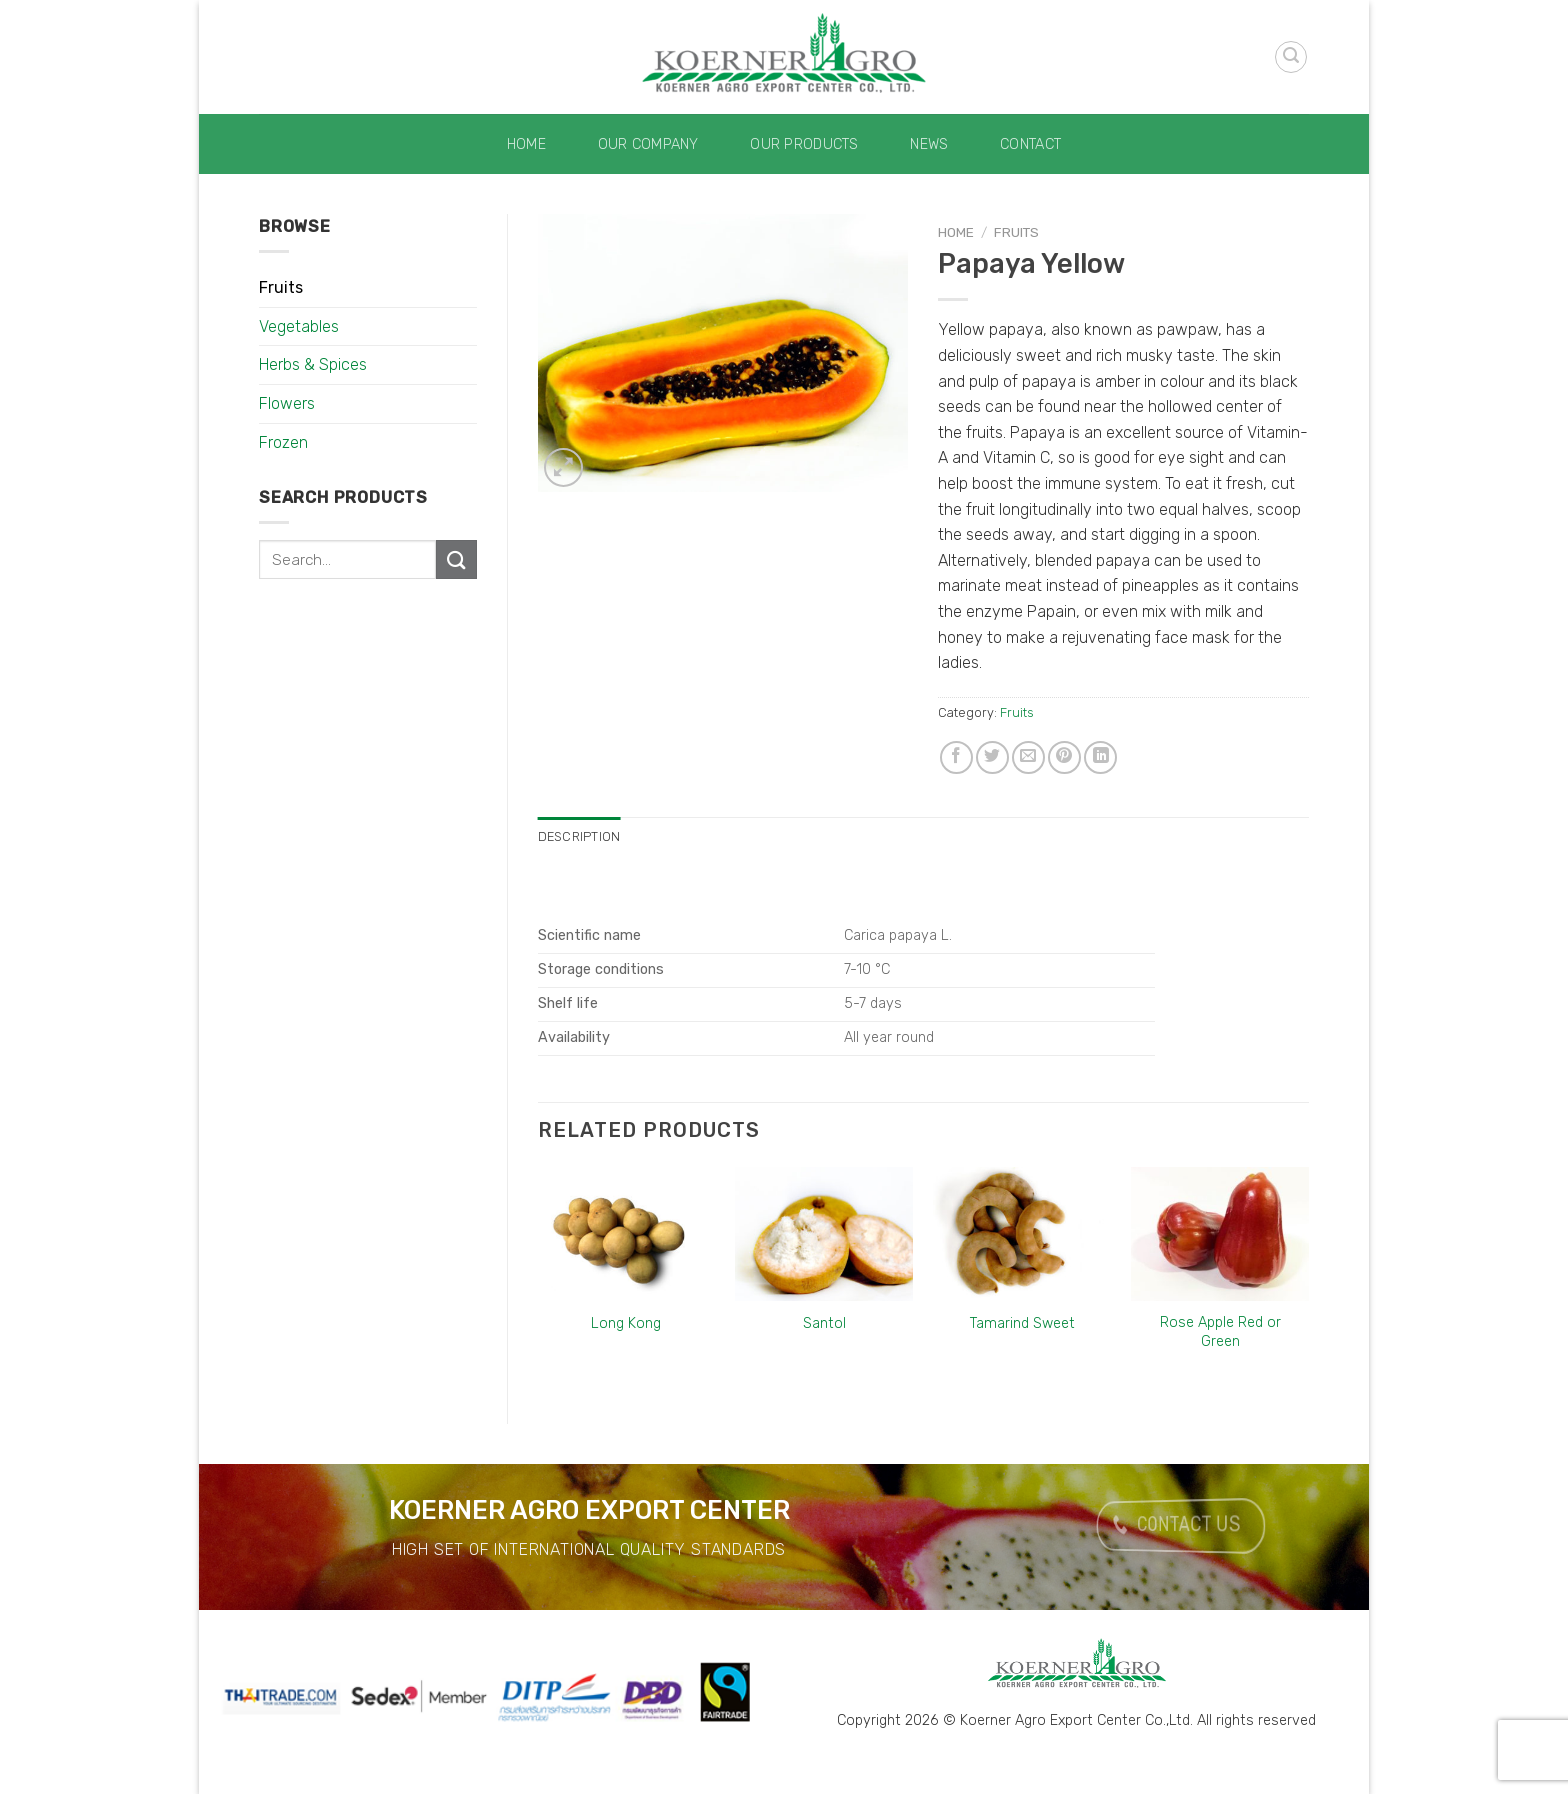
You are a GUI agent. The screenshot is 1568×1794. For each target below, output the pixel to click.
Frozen (283, 442)
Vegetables (299, 326)
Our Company (648, 144)
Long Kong (626, 1323)
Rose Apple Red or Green (1220, 1332)
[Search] (1291, 57)
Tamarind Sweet (1022, 1323)
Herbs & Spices (313, 364)
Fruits (281, 287)
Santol (824, 1323)
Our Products (804, 144)
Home (526, 144)
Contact (1030, 144)
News (929, 144)
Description (579, 836)
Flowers (287, 403)
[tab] (579, 837)
